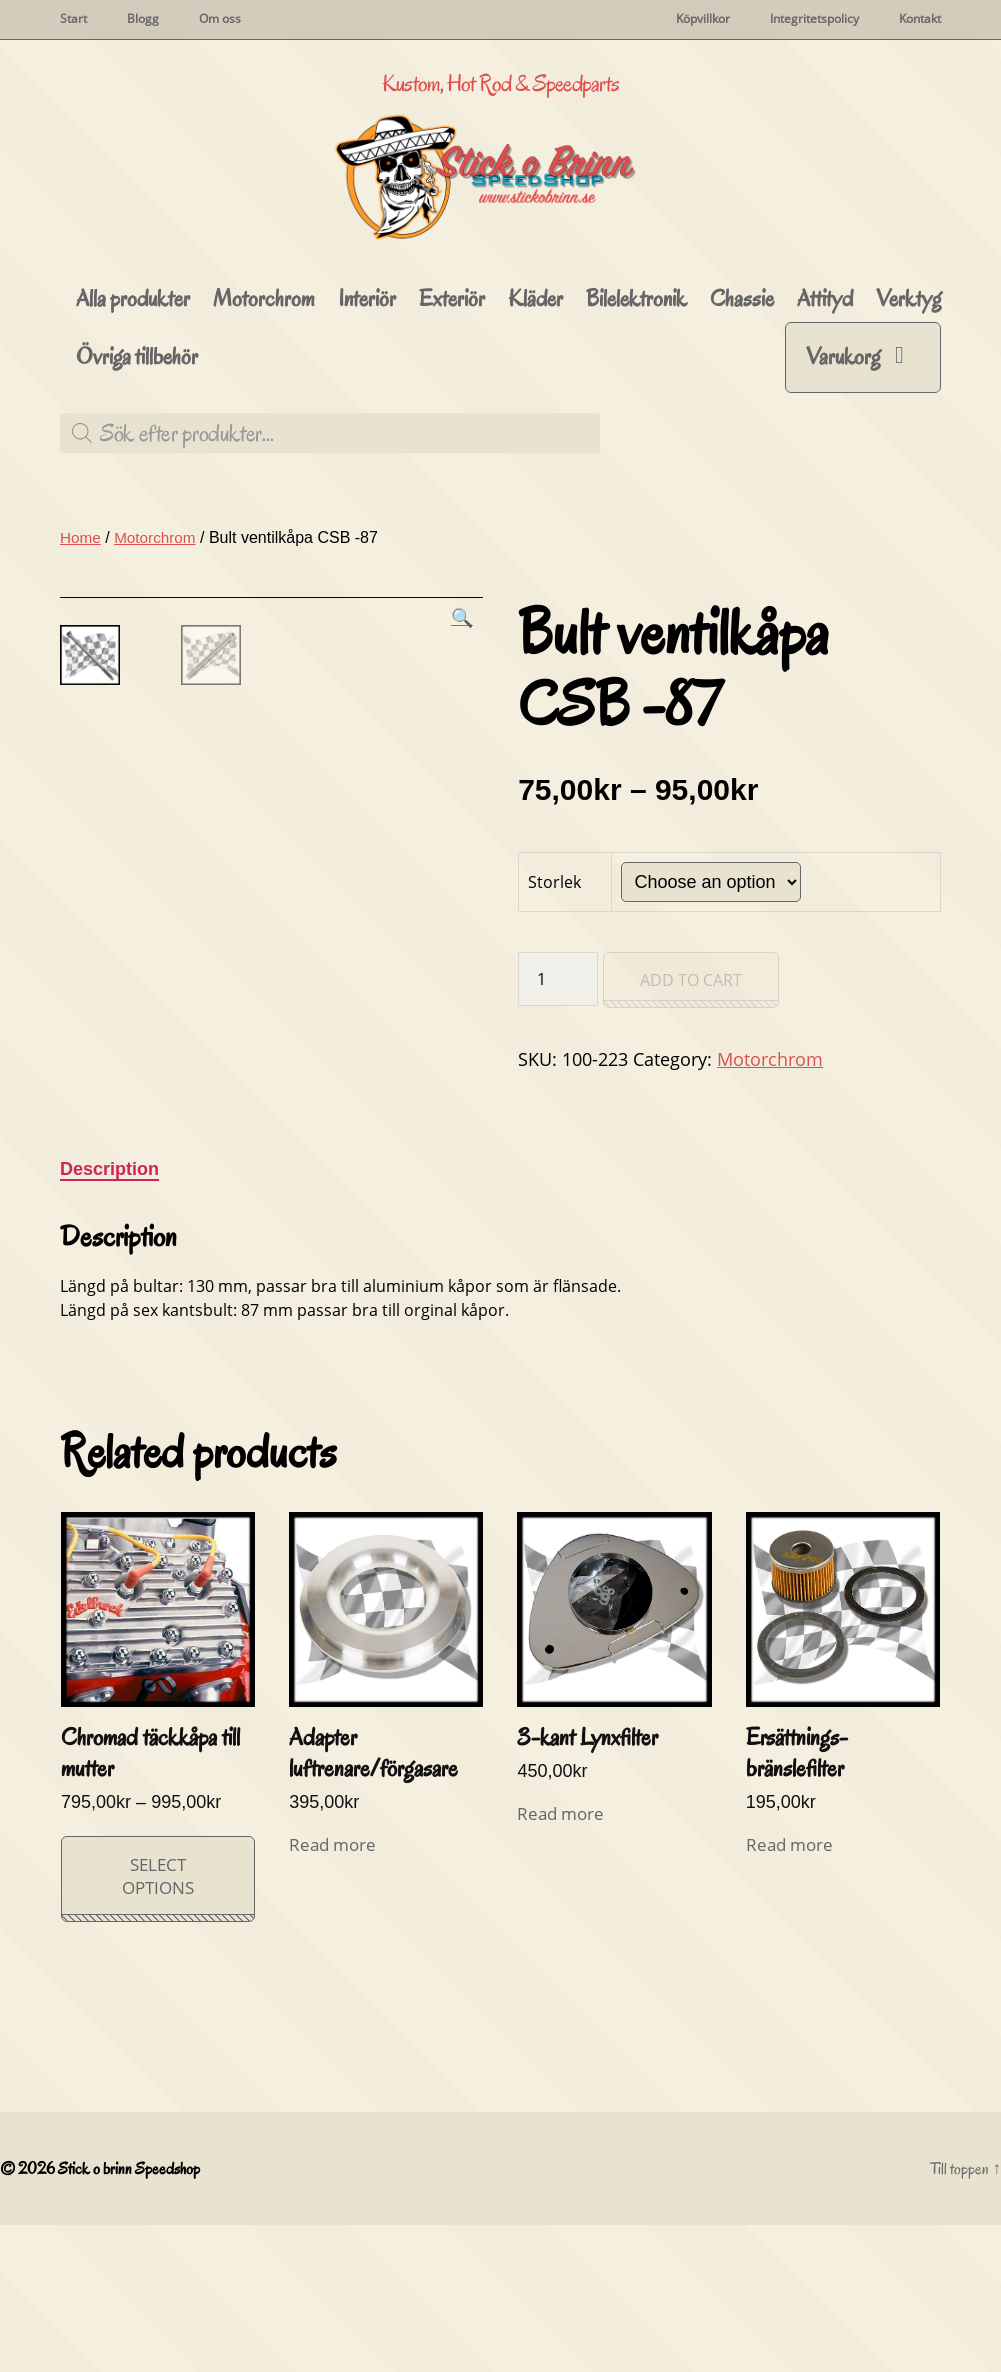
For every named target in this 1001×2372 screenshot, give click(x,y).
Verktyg (908, 381)
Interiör (367, 381)
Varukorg (843, 438)
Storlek (554, 964)
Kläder (535, 381)
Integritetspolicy (814, 19)
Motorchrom (264, 381)
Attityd (825, 381)
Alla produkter (133, 381)
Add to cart (691, 1062)
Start (73, 19)
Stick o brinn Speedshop (132, 2315)
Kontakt (920, 19)
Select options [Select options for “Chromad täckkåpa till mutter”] (158, 2023)
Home (81, 619)
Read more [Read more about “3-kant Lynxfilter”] (560, 1960)
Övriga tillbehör (137, 439)
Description (109, 1316)
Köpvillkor (703, 19)
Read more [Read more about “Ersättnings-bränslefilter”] (789, 1991)
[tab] (109, 1316)
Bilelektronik (636, 381)
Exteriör (452, 381)
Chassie (742, 381)
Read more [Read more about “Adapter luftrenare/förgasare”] (332, 1991)
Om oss (220, 19)
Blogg (143, 19)
